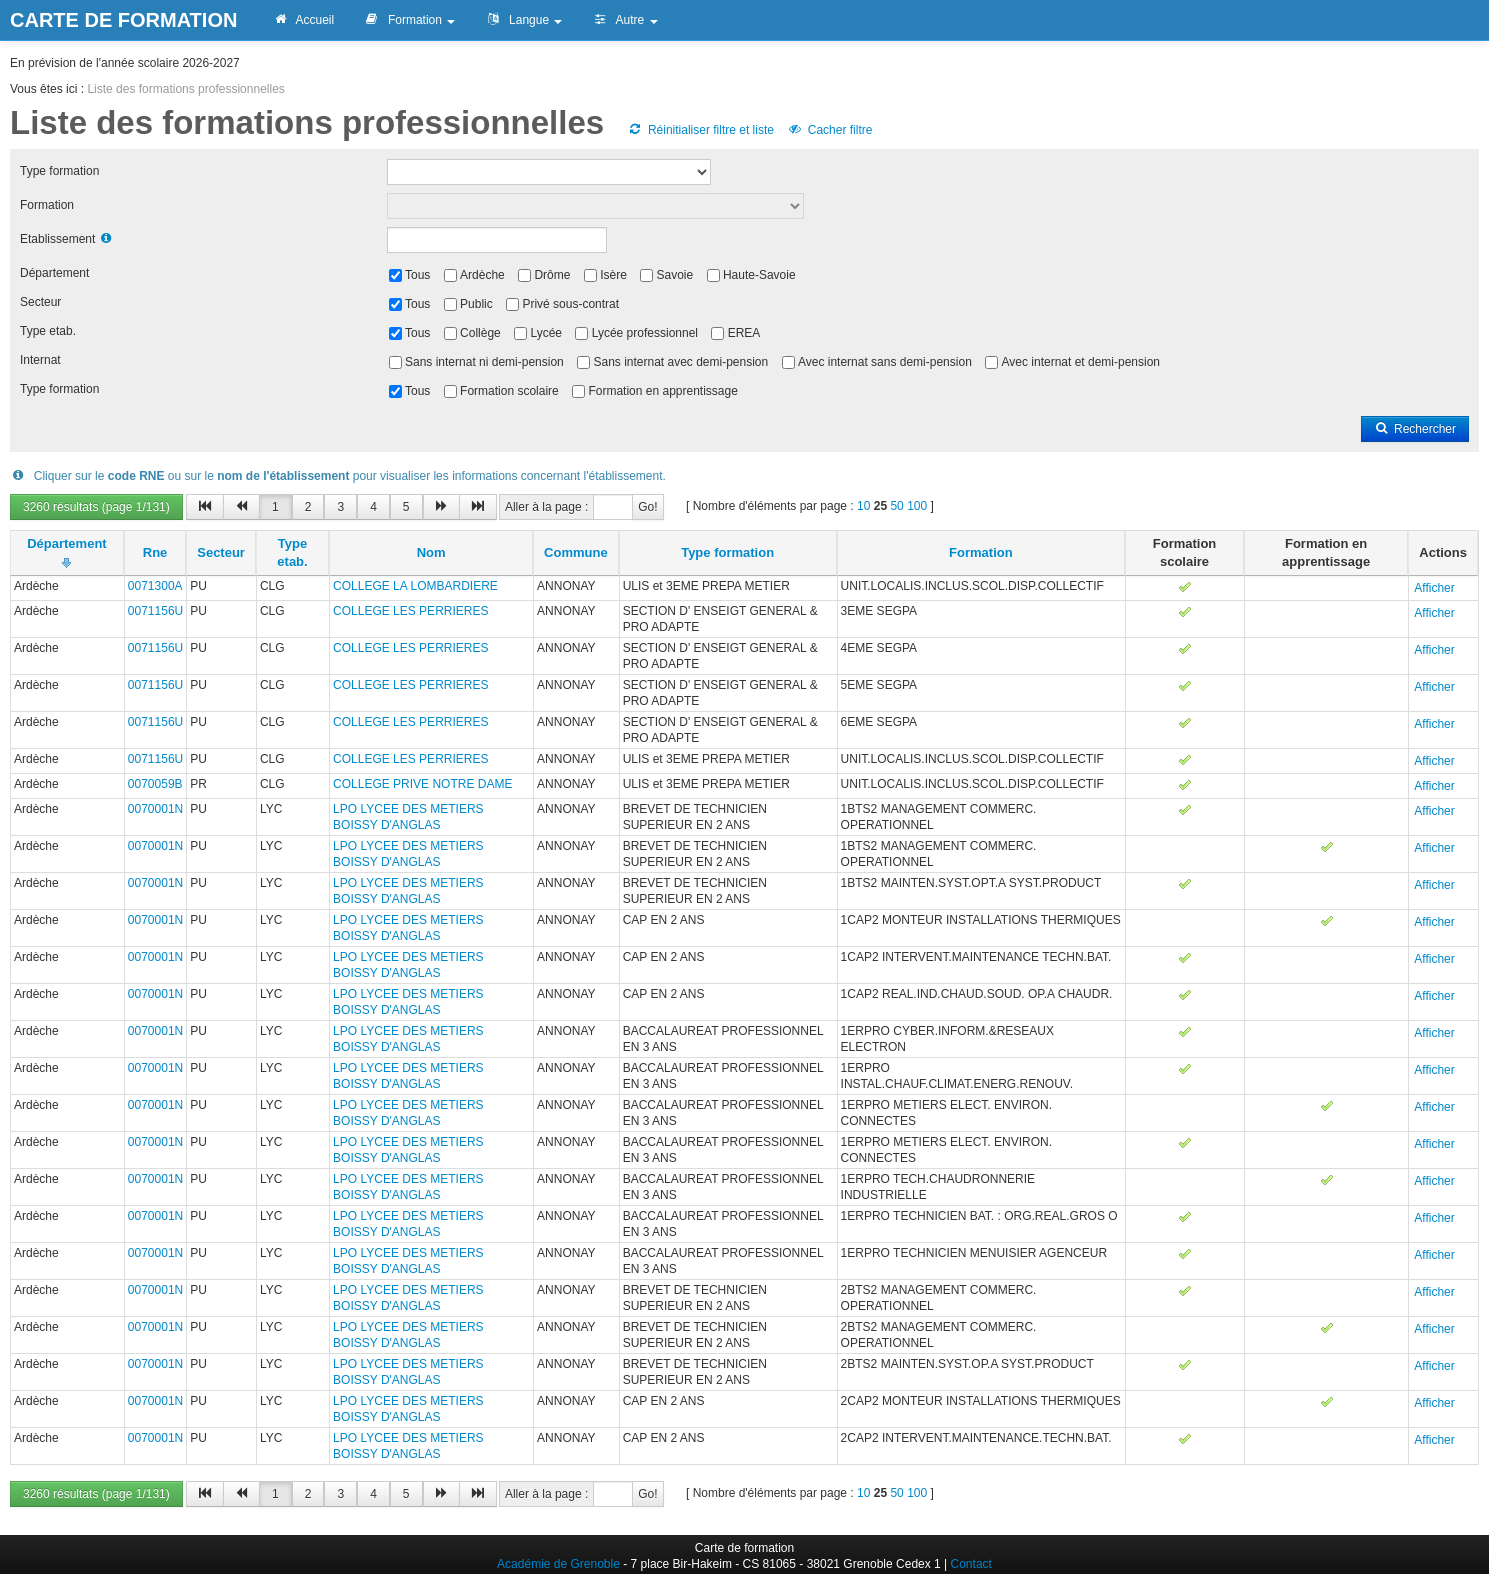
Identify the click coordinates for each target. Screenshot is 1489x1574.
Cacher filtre (829, 130)
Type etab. (48, 331)
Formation (409, 20)
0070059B (155, 784)
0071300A (155, 586)
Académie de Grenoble (558, 1564)
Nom (431, 552)
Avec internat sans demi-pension (885, 362)
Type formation (59, 171)
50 (896, 506)
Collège (480, 333)
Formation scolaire (509, 391)
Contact (971, 1564)
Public (476, 304)
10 (863, 506)
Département (54, 273)
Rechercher (1415, 429)
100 (917, 506)
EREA (744, 333)
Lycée (546, 333)
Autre (624, 20)
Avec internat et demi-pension (1081, 362)
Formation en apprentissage (662, 391)
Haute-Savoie (759, 275)
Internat (40, 360)
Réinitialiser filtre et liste (701, 130)
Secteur (40, 302)
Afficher (1434, 588)
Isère (613, 275)
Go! (647, 507)
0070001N (155, 809)
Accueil (303, 20)
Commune (576, 552)
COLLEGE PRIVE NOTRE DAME (422, 784)
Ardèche (482, 275)
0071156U (155, 611)
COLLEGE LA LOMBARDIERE (415, 586)
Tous (417, 275)
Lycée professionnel (645, 333)
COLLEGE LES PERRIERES (410, 611)
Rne (155, 552)
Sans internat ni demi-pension (484, 362)
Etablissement (57, 239)
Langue (523, 20)
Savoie (675, 275)
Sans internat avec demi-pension (680, 362)
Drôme (552, 275)
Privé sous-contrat (570, 304)
